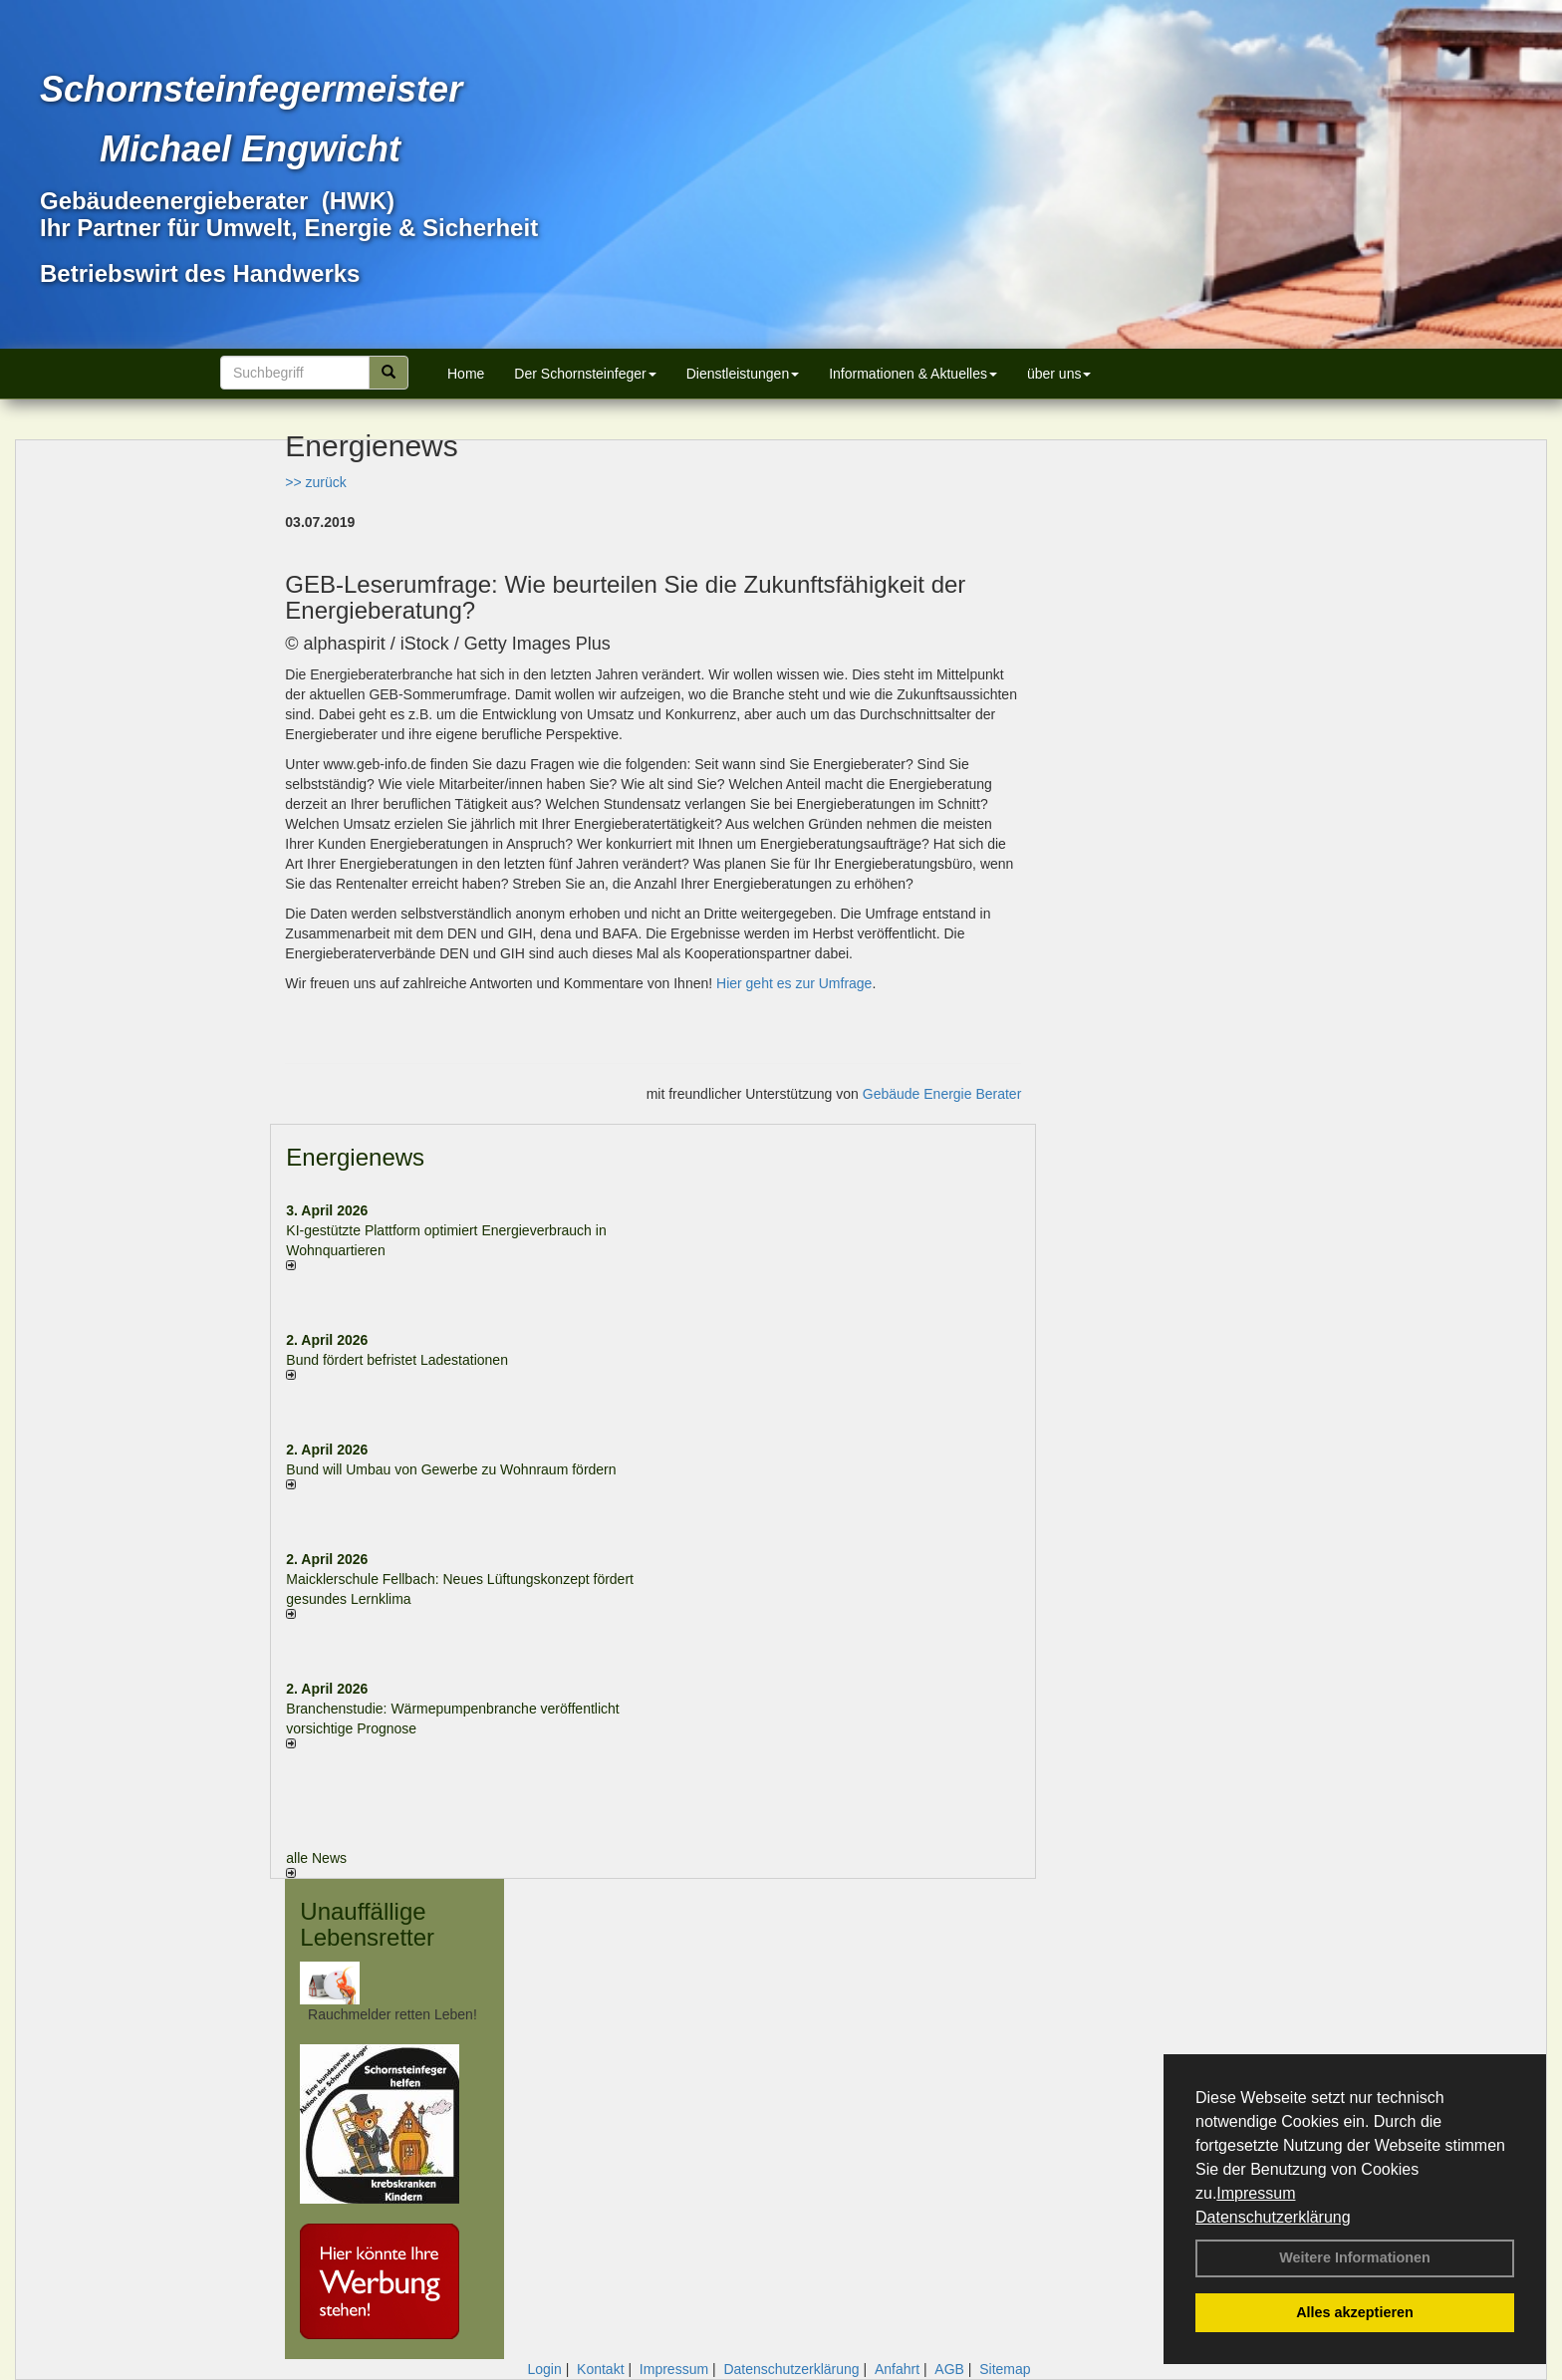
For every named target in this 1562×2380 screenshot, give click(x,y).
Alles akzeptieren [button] (1355, 2312)
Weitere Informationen (1355, 2257)
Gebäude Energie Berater (942, 1094)
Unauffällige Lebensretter (367, 1924)
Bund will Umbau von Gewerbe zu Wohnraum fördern (451, 1469)
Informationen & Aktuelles (913, 374)
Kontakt (600, 2369)
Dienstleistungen (743, 374)
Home (465, 374)
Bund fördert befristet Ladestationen (397, 1360)
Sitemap (1004, 2369)
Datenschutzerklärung (1273, 2217)
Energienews (355, 1157)
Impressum (1255, 2193)
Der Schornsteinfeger (584, 374)
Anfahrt (897, 2369)
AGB (949, 2369)
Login (544, 2369)
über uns (1059, 374)
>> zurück (315, 482)
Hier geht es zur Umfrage (794, 983)
